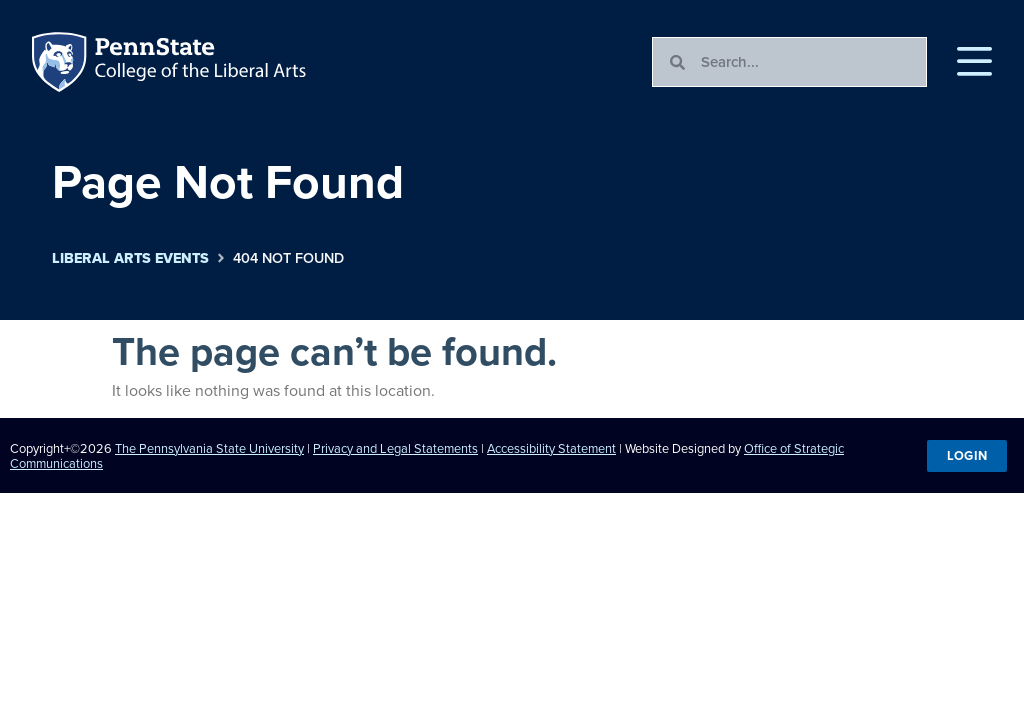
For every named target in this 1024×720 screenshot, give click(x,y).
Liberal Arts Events (130, 258)
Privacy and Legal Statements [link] (395, 448)
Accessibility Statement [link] (551, 448)
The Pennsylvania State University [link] (209, 448)
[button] (974, 62)
